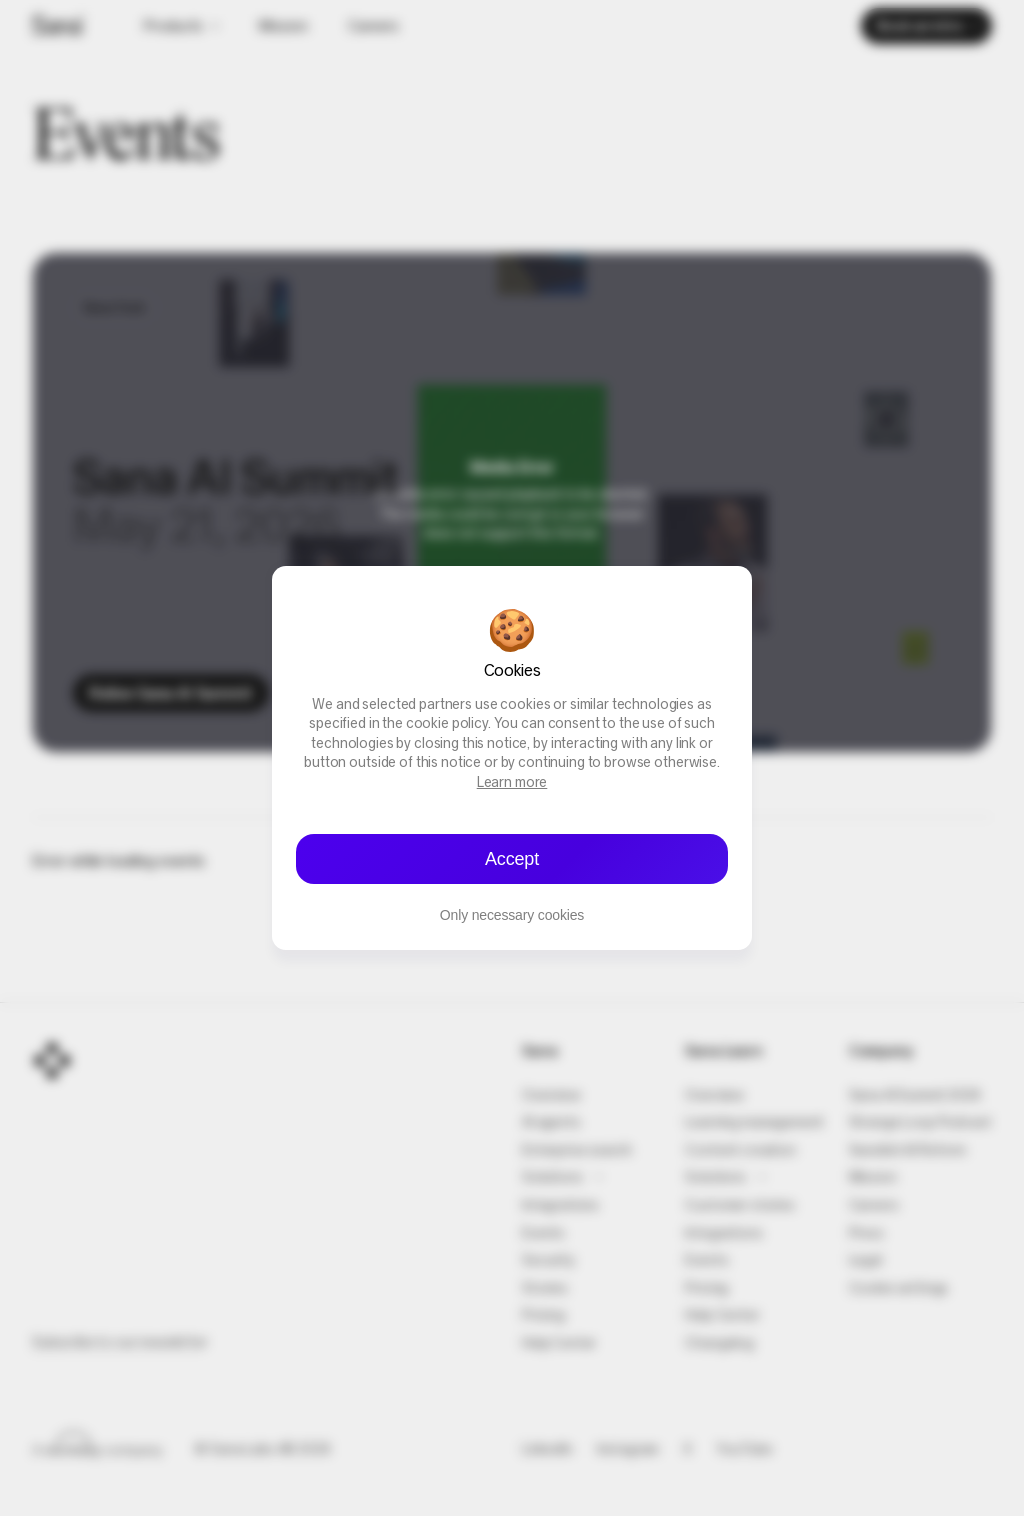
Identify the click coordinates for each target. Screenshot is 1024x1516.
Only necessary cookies (512, 915)
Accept (512, 859)
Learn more (512, 783)
